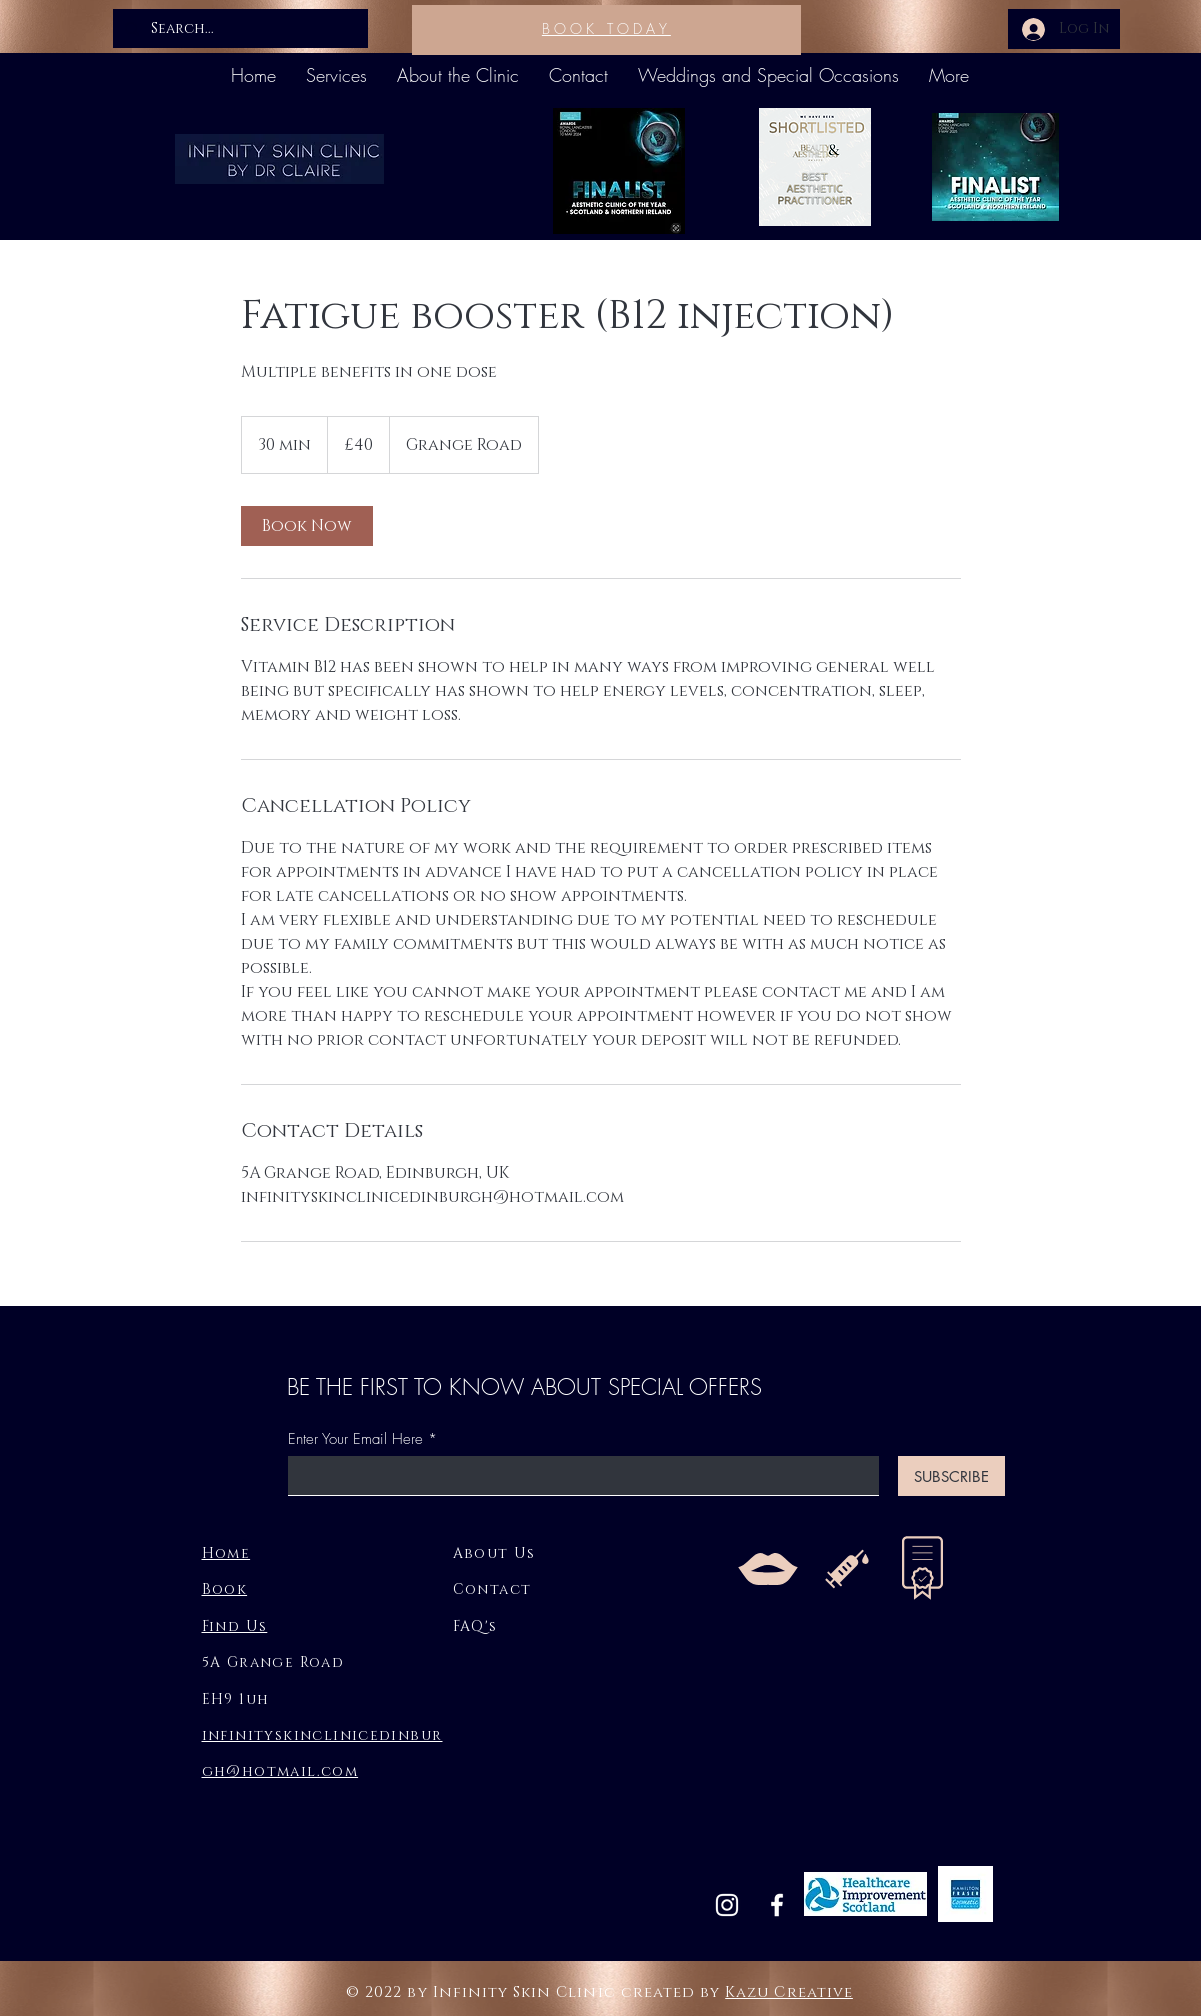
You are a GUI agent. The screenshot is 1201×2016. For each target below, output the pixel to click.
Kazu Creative (789, 1992)
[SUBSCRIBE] (951, 1476)
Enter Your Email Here (355, 1439)
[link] (307, 526)
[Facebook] (777, 1905)
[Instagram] (727, 1905)
